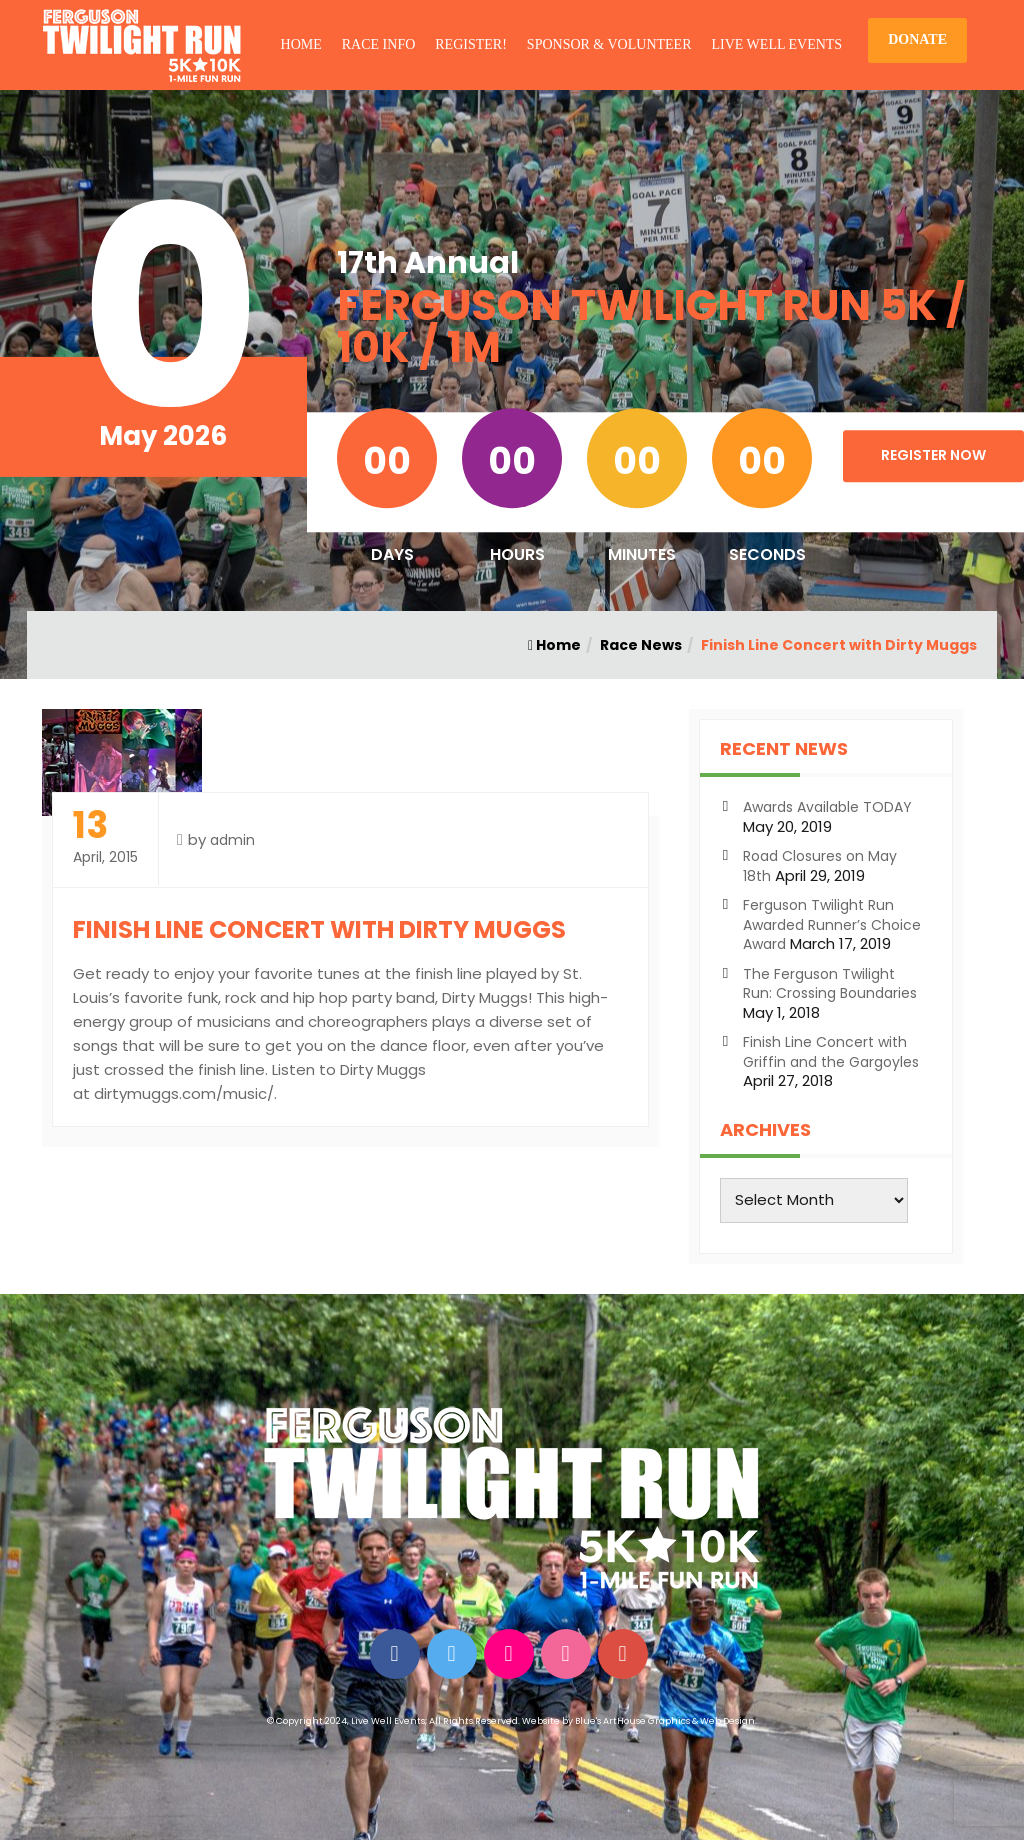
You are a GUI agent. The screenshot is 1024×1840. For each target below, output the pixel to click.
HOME (301, 44)
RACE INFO (379, 44)
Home (554, 645)
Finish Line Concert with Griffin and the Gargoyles (831, 1052)
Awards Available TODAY (827, 807)
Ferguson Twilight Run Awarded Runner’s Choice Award (832, 924)
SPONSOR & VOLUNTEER (609, 44)
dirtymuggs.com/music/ (184, 1093)
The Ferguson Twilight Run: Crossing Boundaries (830, 984)
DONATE (917, 39)
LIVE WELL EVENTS (777, 44)
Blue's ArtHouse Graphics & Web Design (665, 1721)
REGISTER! (471, 44)
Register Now (933, 455)
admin (232, 840)
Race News (641, 645)
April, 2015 (105, 837)
